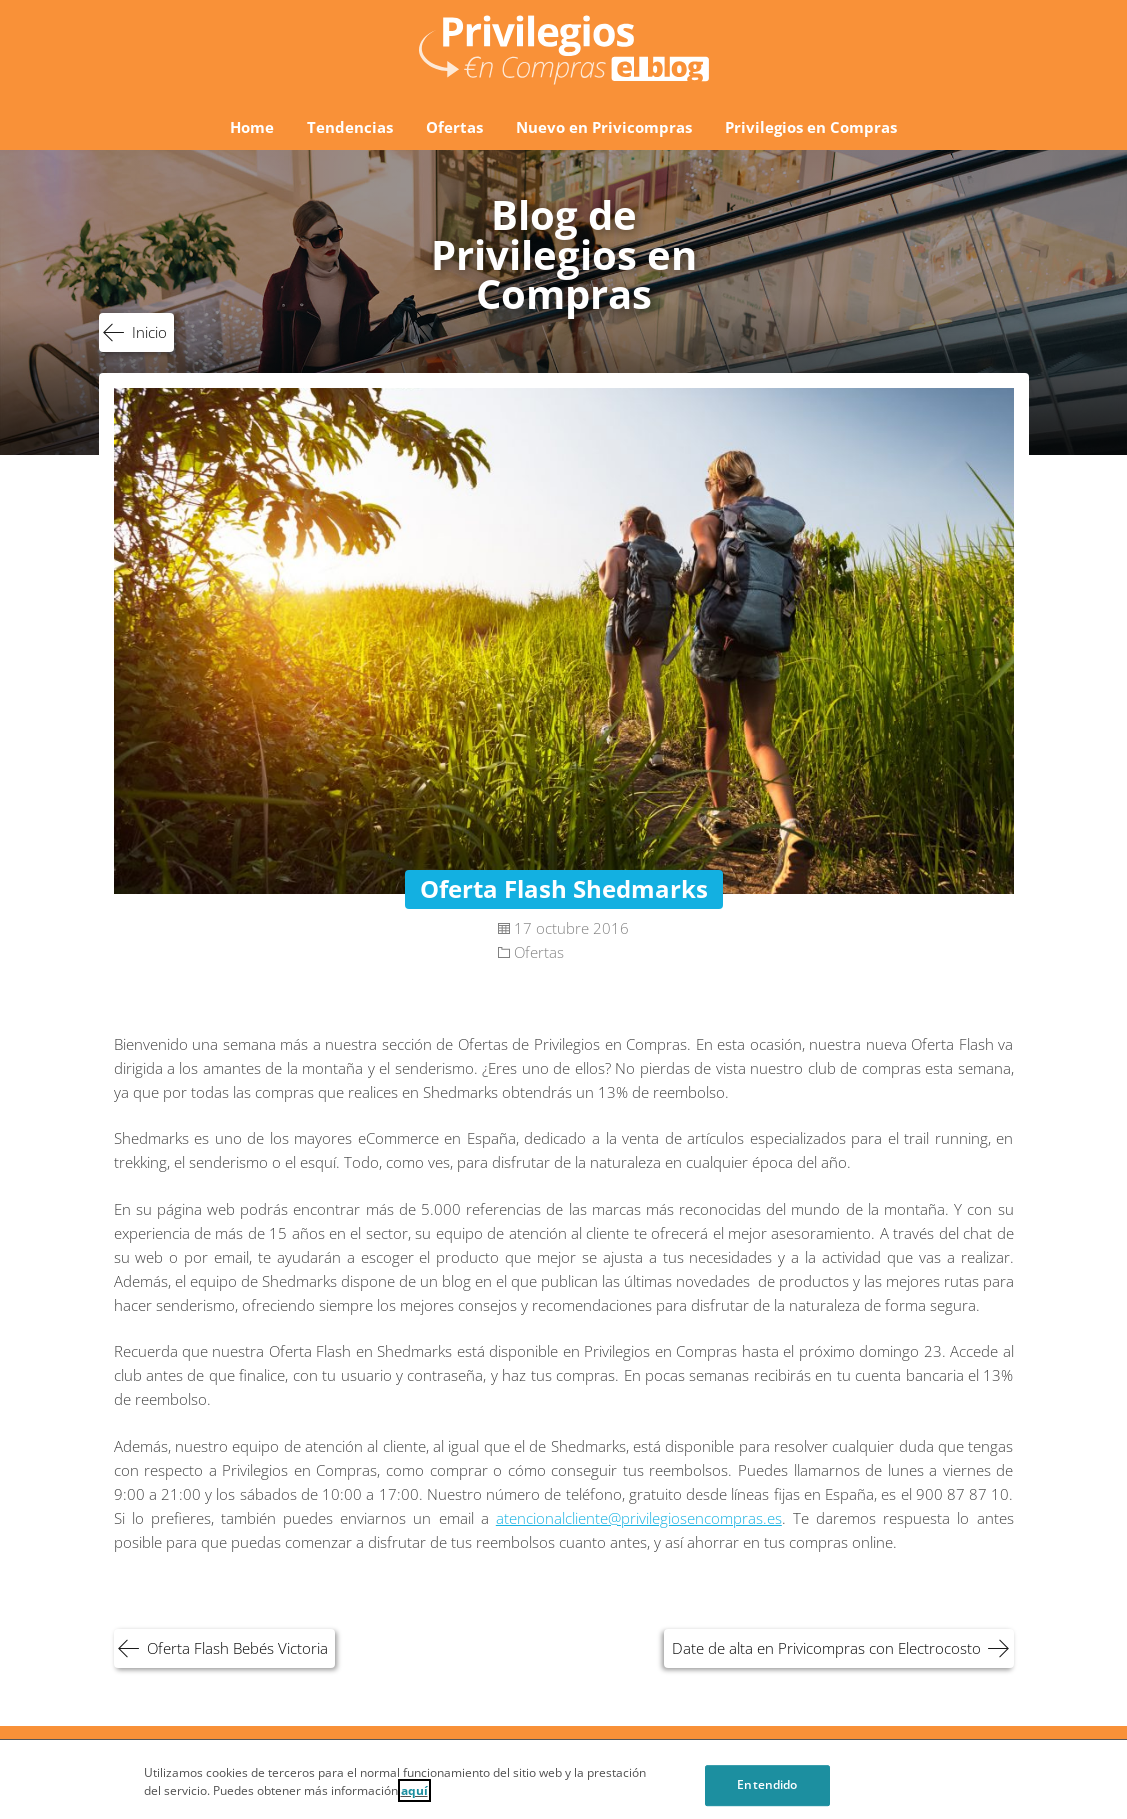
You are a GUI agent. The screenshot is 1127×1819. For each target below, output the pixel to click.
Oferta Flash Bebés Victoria (237, 1648)
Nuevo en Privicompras (604, 127)
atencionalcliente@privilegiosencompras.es (639, 1518)
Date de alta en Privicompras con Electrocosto (826, 1648)
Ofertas (454, 127)
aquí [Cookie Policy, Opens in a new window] (414, 1795)
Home (252, 127)
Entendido (767, 1789)
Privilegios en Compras (811, 127)
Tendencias (350, 127)
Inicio (149, 332)
